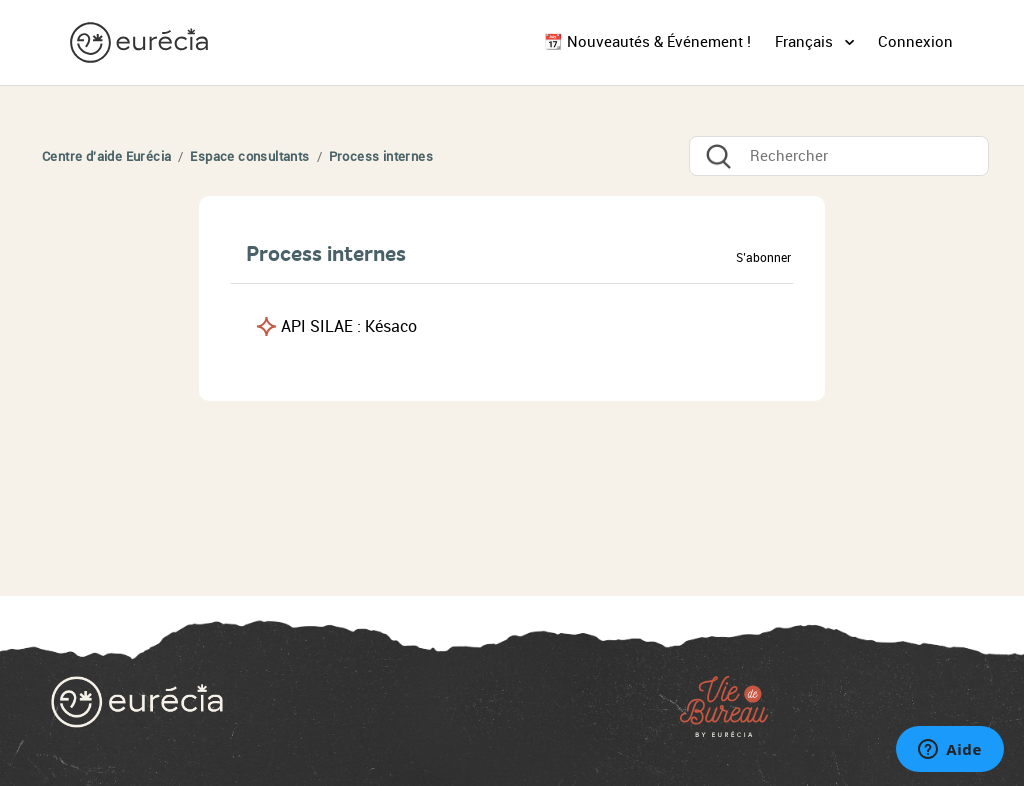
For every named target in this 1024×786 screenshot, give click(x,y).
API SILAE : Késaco (349, 326)
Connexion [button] (915, 42)
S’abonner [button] (763, 258)
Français (806, 42)
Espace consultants (249, 156)
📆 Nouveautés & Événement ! (647, 42)
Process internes (381, 156)
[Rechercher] (839, 156)
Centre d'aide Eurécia (106, 156)
